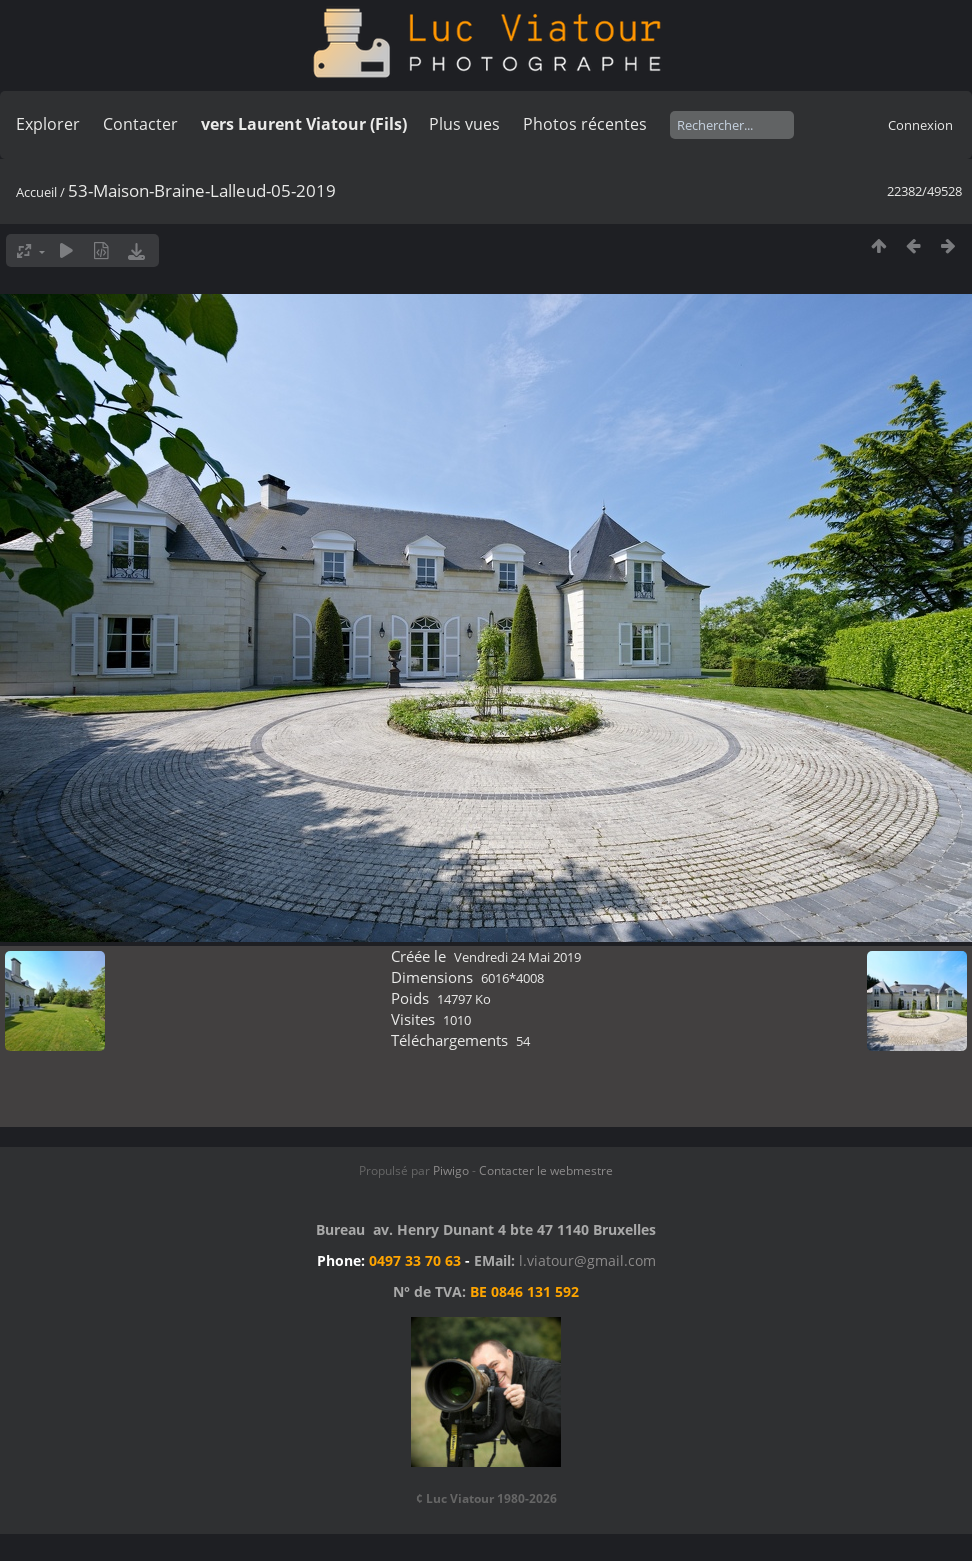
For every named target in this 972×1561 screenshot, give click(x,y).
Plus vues (464, 124)
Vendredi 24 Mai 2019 (517, 957)
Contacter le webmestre (546, 1170)
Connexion (920, 125)
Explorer (48, 124)
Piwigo (451, 1170)
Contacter (140, 124)
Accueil (36, 192)
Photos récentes (585, 124)
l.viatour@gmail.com (587, 1260)
